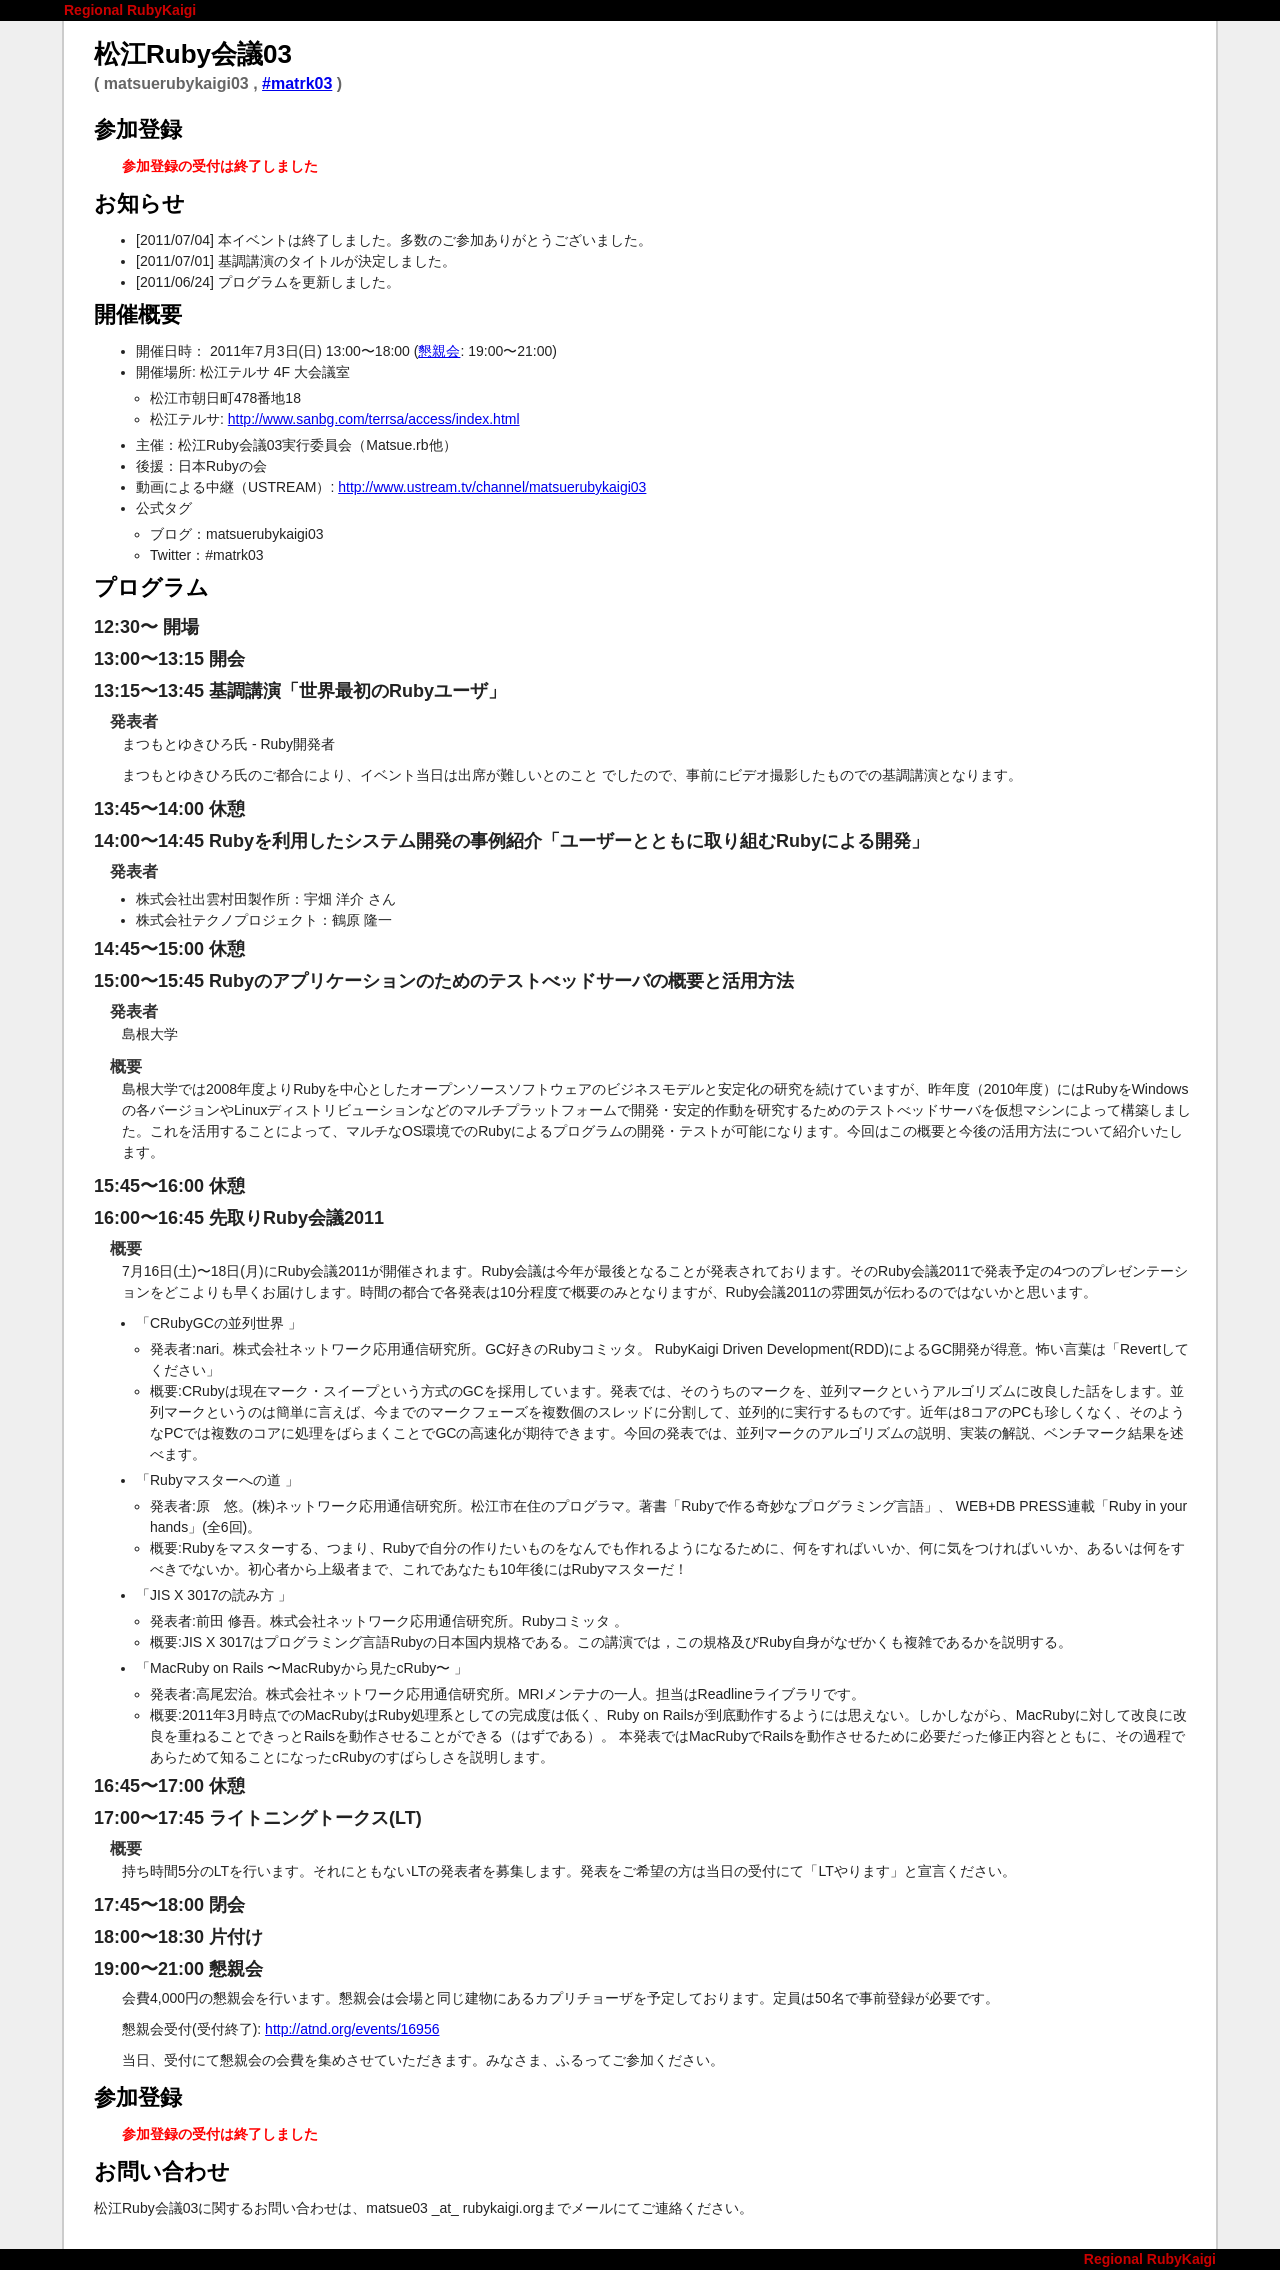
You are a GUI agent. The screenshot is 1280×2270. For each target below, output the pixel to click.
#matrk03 (297, 83)
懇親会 (439, 351)
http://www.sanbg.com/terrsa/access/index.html (374, 419)
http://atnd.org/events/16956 (352, 2029)
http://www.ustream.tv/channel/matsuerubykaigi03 (492, 487)
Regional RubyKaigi (130, 10)
